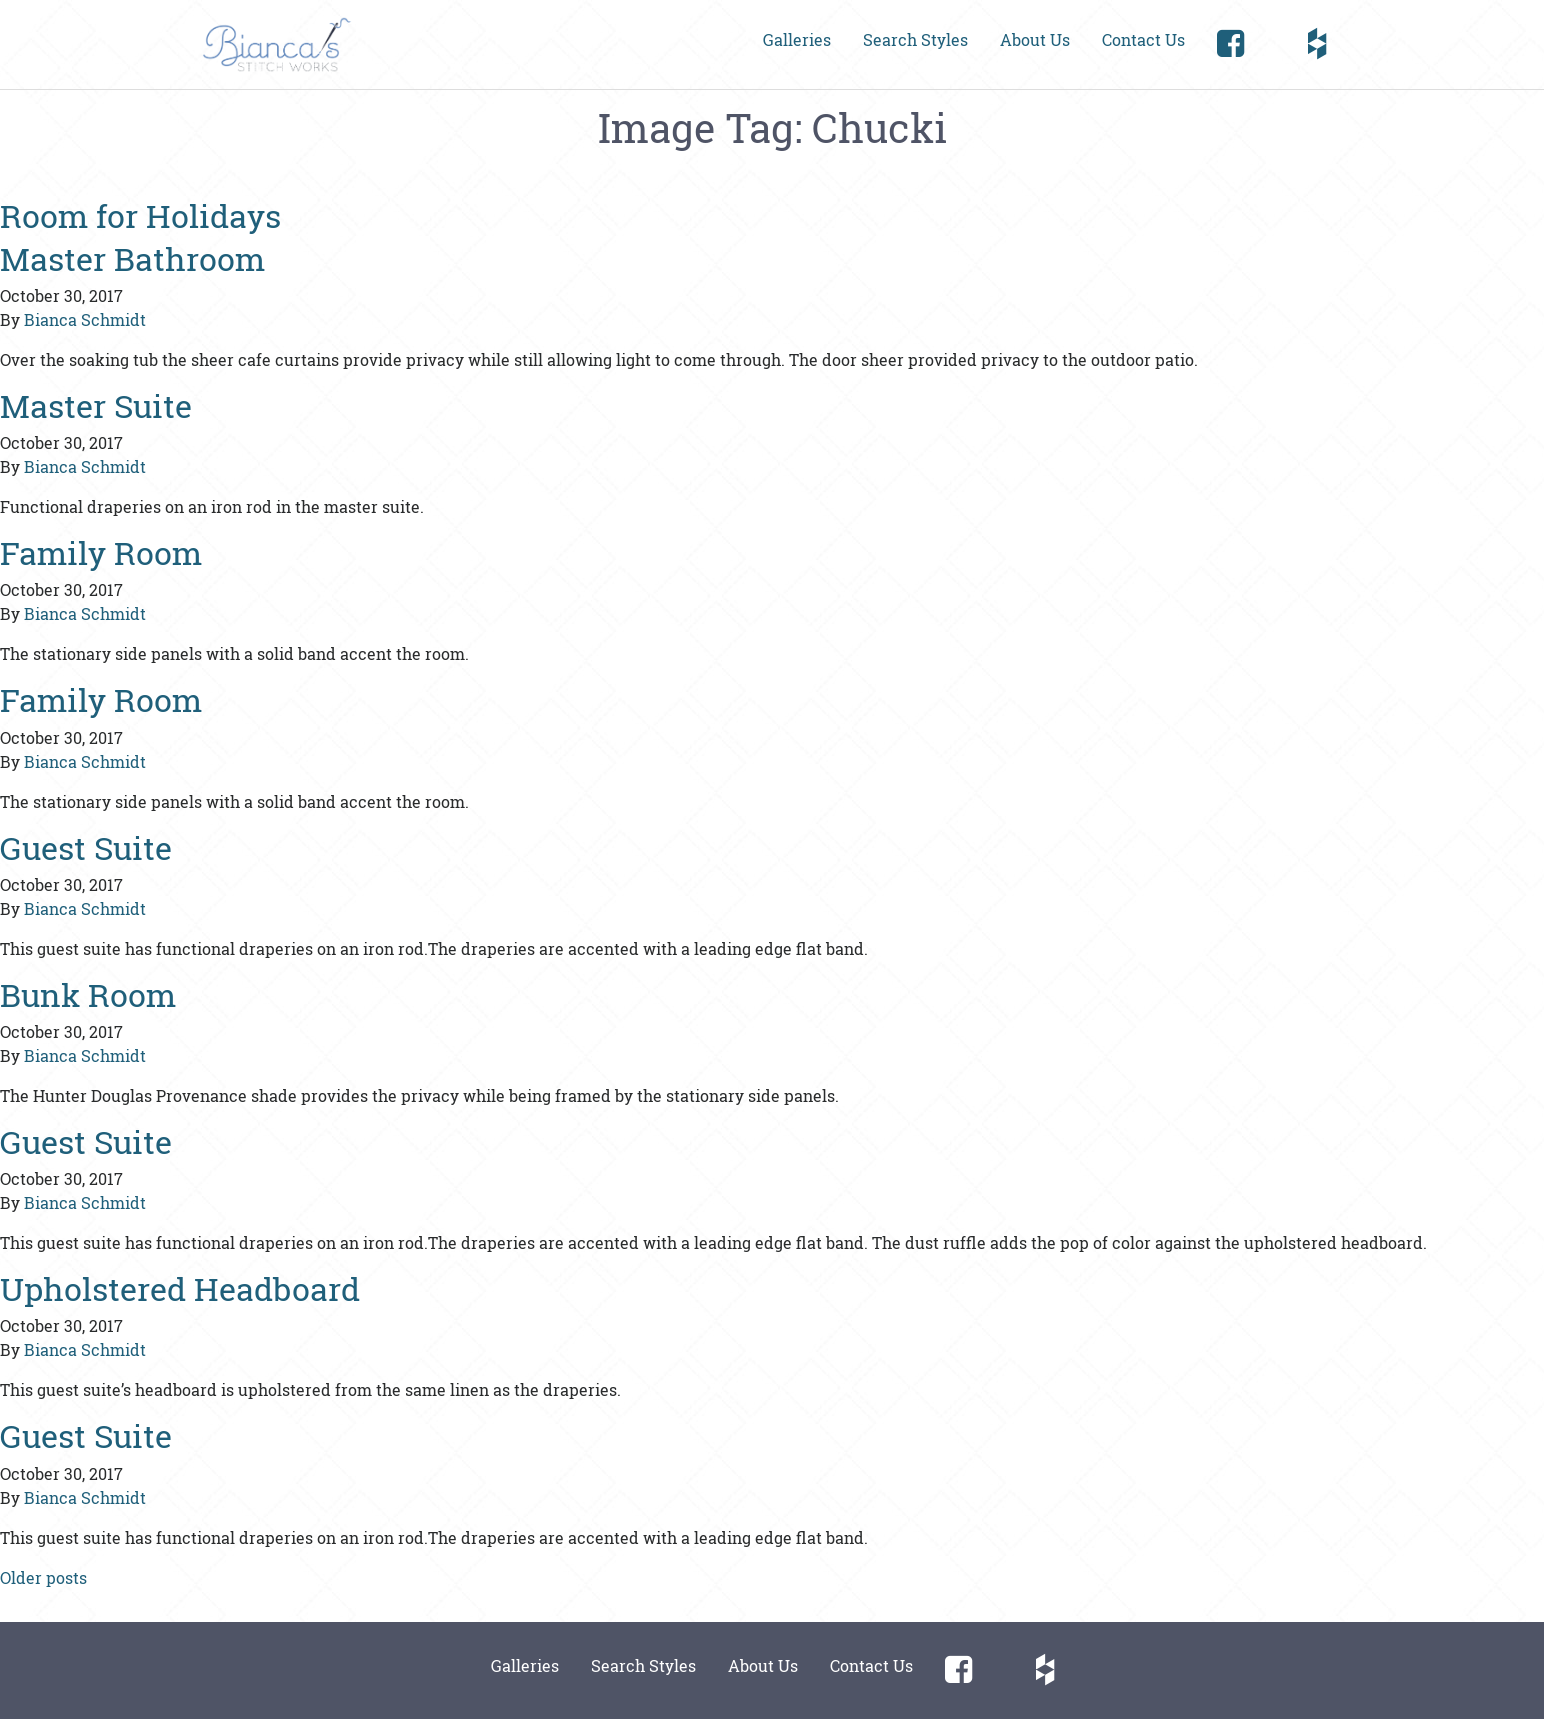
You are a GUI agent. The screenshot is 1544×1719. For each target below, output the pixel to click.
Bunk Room (88, 994)
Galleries (797, 39)
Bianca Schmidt (85, 319)
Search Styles (915, 39)
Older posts (43, 1577)
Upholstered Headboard (180, 1288)
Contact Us (1143, 39)
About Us (1035, 39)
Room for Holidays (140, 215)
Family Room (101, 552)
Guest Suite (86, 847)
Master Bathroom (132, 258)
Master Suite (96, 405)
